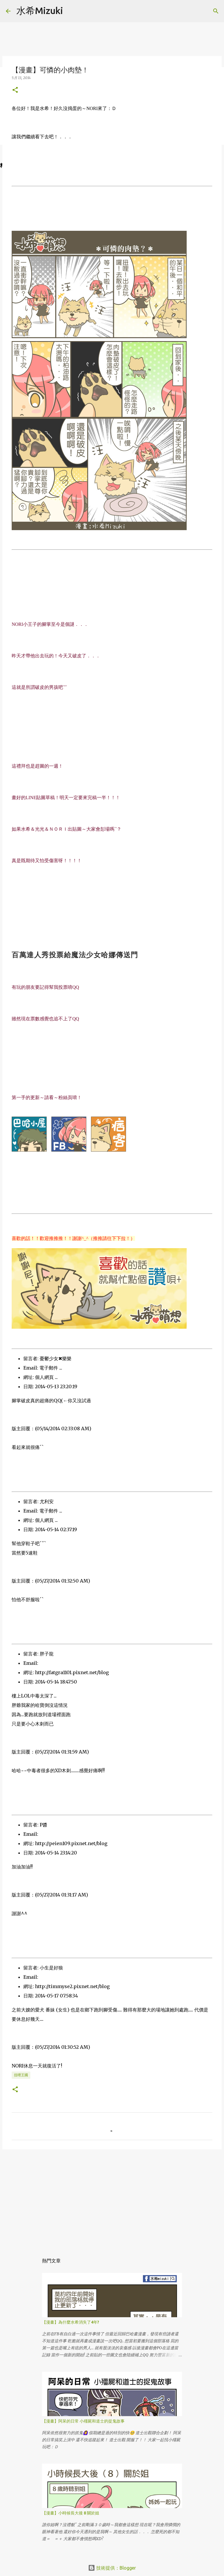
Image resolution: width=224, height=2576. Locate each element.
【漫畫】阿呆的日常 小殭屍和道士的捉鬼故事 (83, 2421)
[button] (15, 90)
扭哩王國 (21, 2075)
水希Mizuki (39, 10)
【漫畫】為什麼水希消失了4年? (70, 2322)
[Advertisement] (112, 2199)
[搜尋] (71, 11)
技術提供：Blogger (112, 2567)
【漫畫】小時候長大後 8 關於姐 (70, 2513)
